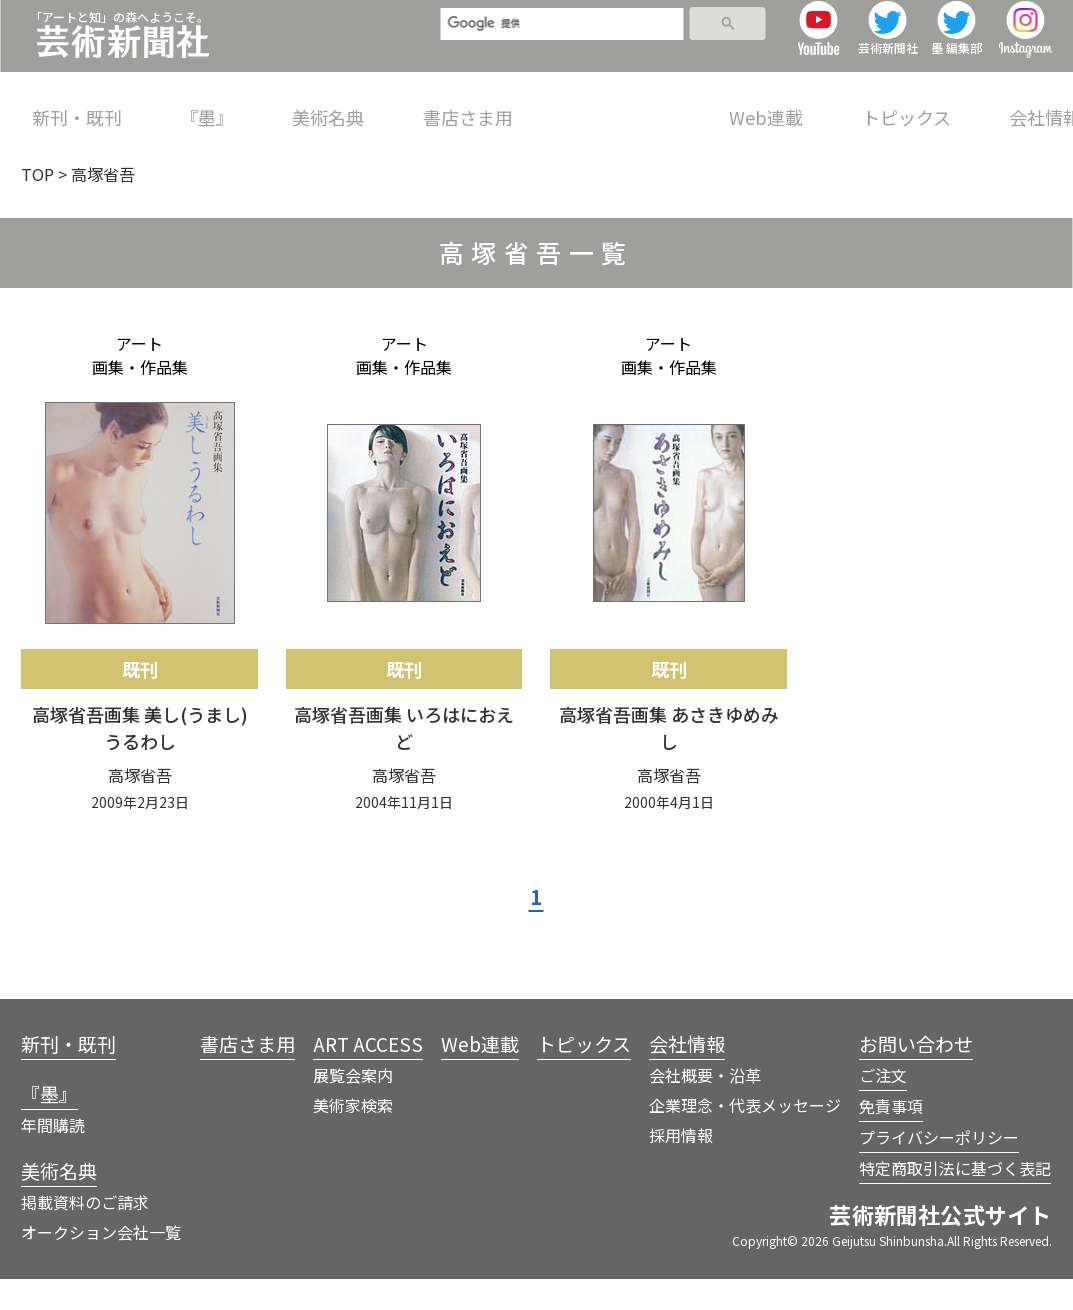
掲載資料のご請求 (85, 1233)
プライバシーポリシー (939, 1168)
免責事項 (891, 1137)
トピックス (854, 104)
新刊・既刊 (77, 104)
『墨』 (198, 104)
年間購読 (53, 1156)
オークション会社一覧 (101, 1263)
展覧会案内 (353, 1106)
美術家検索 (353, 1136)
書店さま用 (442, 104)
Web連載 (723, 104)
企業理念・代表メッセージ (745, 1136)
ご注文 (883, 1106)
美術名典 (311, 104)
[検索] (532, 47)
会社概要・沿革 (705, 1106)
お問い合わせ (916, 1074)
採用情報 (681, 1166)
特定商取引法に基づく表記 (955, 1199)
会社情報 (984, 104)
